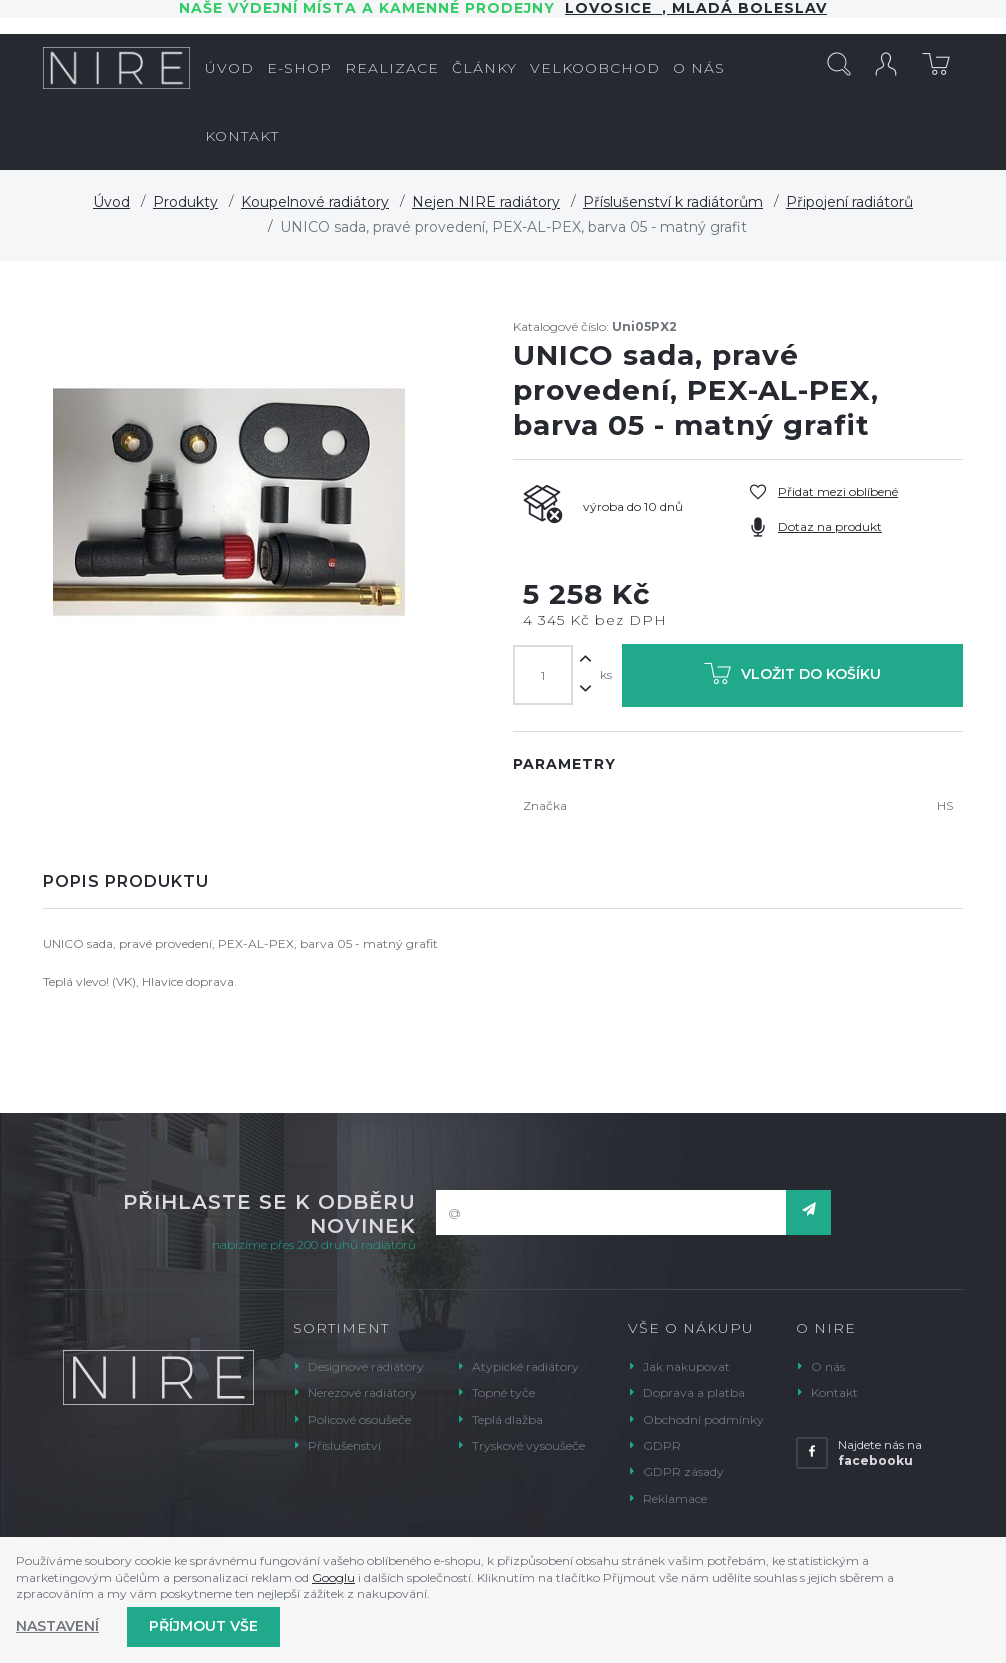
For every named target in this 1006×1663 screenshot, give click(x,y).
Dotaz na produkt (830, 526)
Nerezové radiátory (362, 1392)
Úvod (111, 202)
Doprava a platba (694, 1392)
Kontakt (834, 1392)
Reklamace (675, 1498)
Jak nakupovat (686, 1366)
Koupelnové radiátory (315, 202)
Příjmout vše (203, 1626)
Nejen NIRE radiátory (486, 202)
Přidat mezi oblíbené (838, 491)
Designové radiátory (366, 1366)
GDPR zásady (683, 1471)
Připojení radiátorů (849, 202)
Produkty (185, 202)
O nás (828, 1366)
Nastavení (57, 1626)
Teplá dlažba (507, 1419)
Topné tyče (503, 1392)
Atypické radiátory (525, 1366)
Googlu (333, 1577)
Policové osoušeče (359, 1419)
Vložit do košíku (792, 677)
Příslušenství (344, 1445)
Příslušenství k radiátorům (673, 202)
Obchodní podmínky (703, 1419)
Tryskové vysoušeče (528, 1445)
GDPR (662, 1445)
